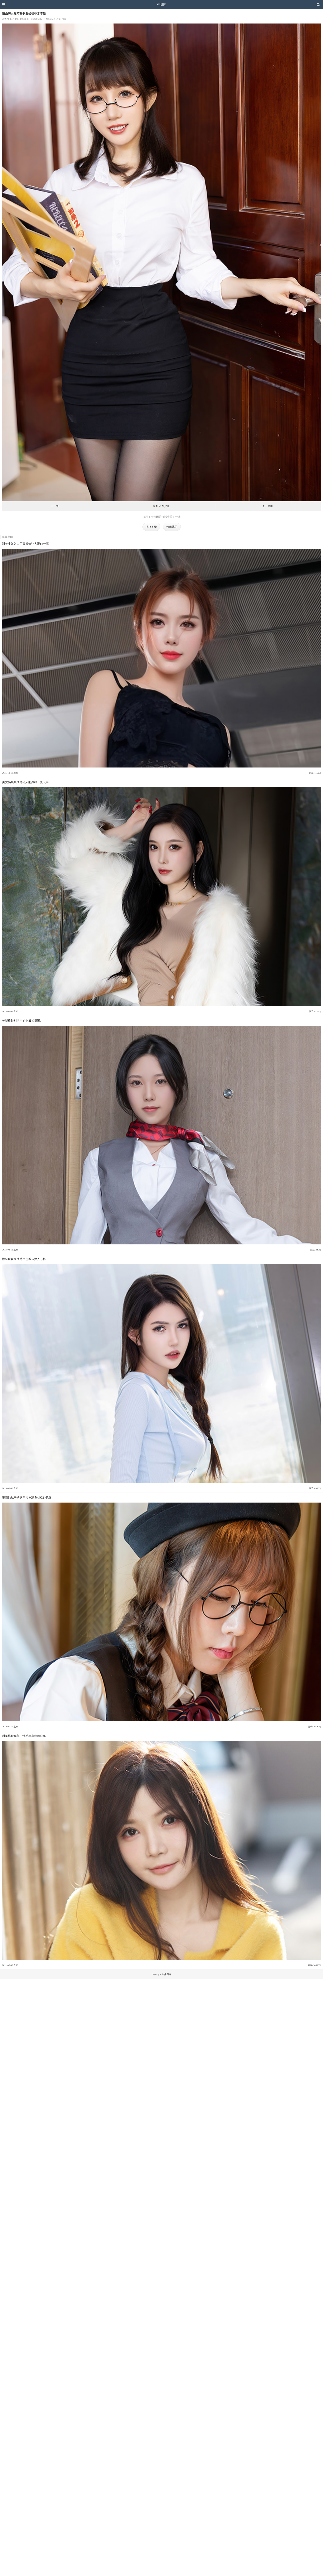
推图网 (161, 4)
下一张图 (267, 506)
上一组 (55, 506)
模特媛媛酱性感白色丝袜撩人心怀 (24, 1259)
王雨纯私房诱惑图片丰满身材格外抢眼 (27, 1497)
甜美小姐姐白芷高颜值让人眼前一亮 (25, 543)
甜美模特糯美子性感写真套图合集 (24, 1736)
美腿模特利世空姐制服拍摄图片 (22, 1020)
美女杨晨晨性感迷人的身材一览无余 (25, 782)
